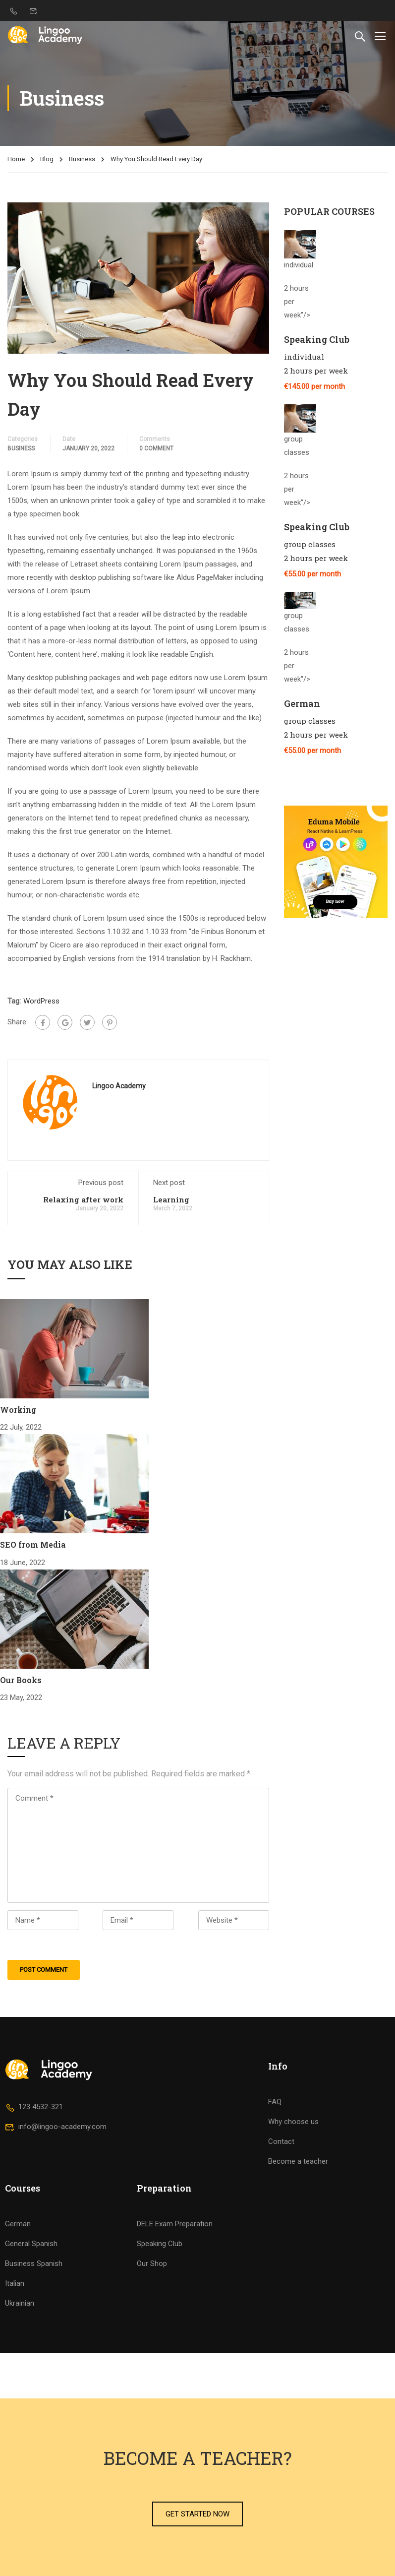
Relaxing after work (83, 1199)
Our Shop (152, 2263)
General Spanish (31, 2243)
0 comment (156, 448)
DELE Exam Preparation (175, 2223)
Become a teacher (298, 2161)
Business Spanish (33, 2263)
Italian (14, 2283)
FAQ (275, 2101)
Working (18, 1409)
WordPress (41, 1001)
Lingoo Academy (119, 1086)
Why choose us (293, 2121)
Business (82, 159)
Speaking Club (159, 2243)
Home (16, 159)
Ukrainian (19, 2303)
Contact (281, 2141)
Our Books (21, 1680)
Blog (47, 159)
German (18, 2223)
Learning (171, 1199)
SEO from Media (32, 1544)
